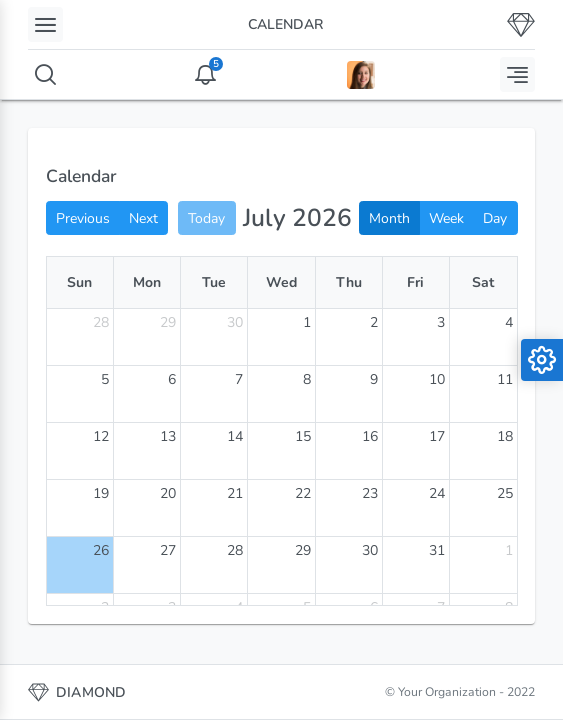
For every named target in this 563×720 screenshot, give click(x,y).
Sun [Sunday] (79, 282)
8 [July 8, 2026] (307, 379)
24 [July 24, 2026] (437, 493)
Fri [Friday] (415, 282)
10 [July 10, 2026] (437, 379)
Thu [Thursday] (349, 282)
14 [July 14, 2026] (235, 436)
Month (389, 218)
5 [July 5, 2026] (105, 379)
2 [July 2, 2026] (374, 322)
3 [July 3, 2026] (441, 322)
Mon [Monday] (147, 282)
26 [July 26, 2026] (101, 550)
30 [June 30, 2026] (235, 322)
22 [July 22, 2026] (303, 493)
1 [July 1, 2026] (307, 322)
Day (495, 218)
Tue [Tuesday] (214, 282)
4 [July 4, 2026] (509, 322)
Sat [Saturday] (483, 282)
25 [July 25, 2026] (505, 493)
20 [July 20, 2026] (168, 493)
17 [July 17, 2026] (437, 436)
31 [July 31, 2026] (437, 550)
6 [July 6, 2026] (172, 379)
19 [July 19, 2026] (101, 493)
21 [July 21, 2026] (235, 493)
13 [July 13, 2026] (168, 436)
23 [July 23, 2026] (370, 493)
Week (446, 218)
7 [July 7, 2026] (239, 379)
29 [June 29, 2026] (168, 322)
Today (206, 218)
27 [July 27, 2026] (168, 550)
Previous (83, 218)
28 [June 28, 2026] (101, 322)
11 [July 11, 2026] (505, 379)
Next (143, 218)
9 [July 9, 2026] (374, 379)
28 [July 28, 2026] (235, 550)
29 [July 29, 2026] (303, 550)
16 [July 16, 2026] (370, 436)
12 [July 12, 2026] (101, 436)
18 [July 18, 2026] (505, 436)
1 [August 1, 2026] (509, 550)
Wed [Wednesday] (281, 282)
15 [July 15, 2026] (303, 436)
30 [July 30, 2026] (370, 550)
